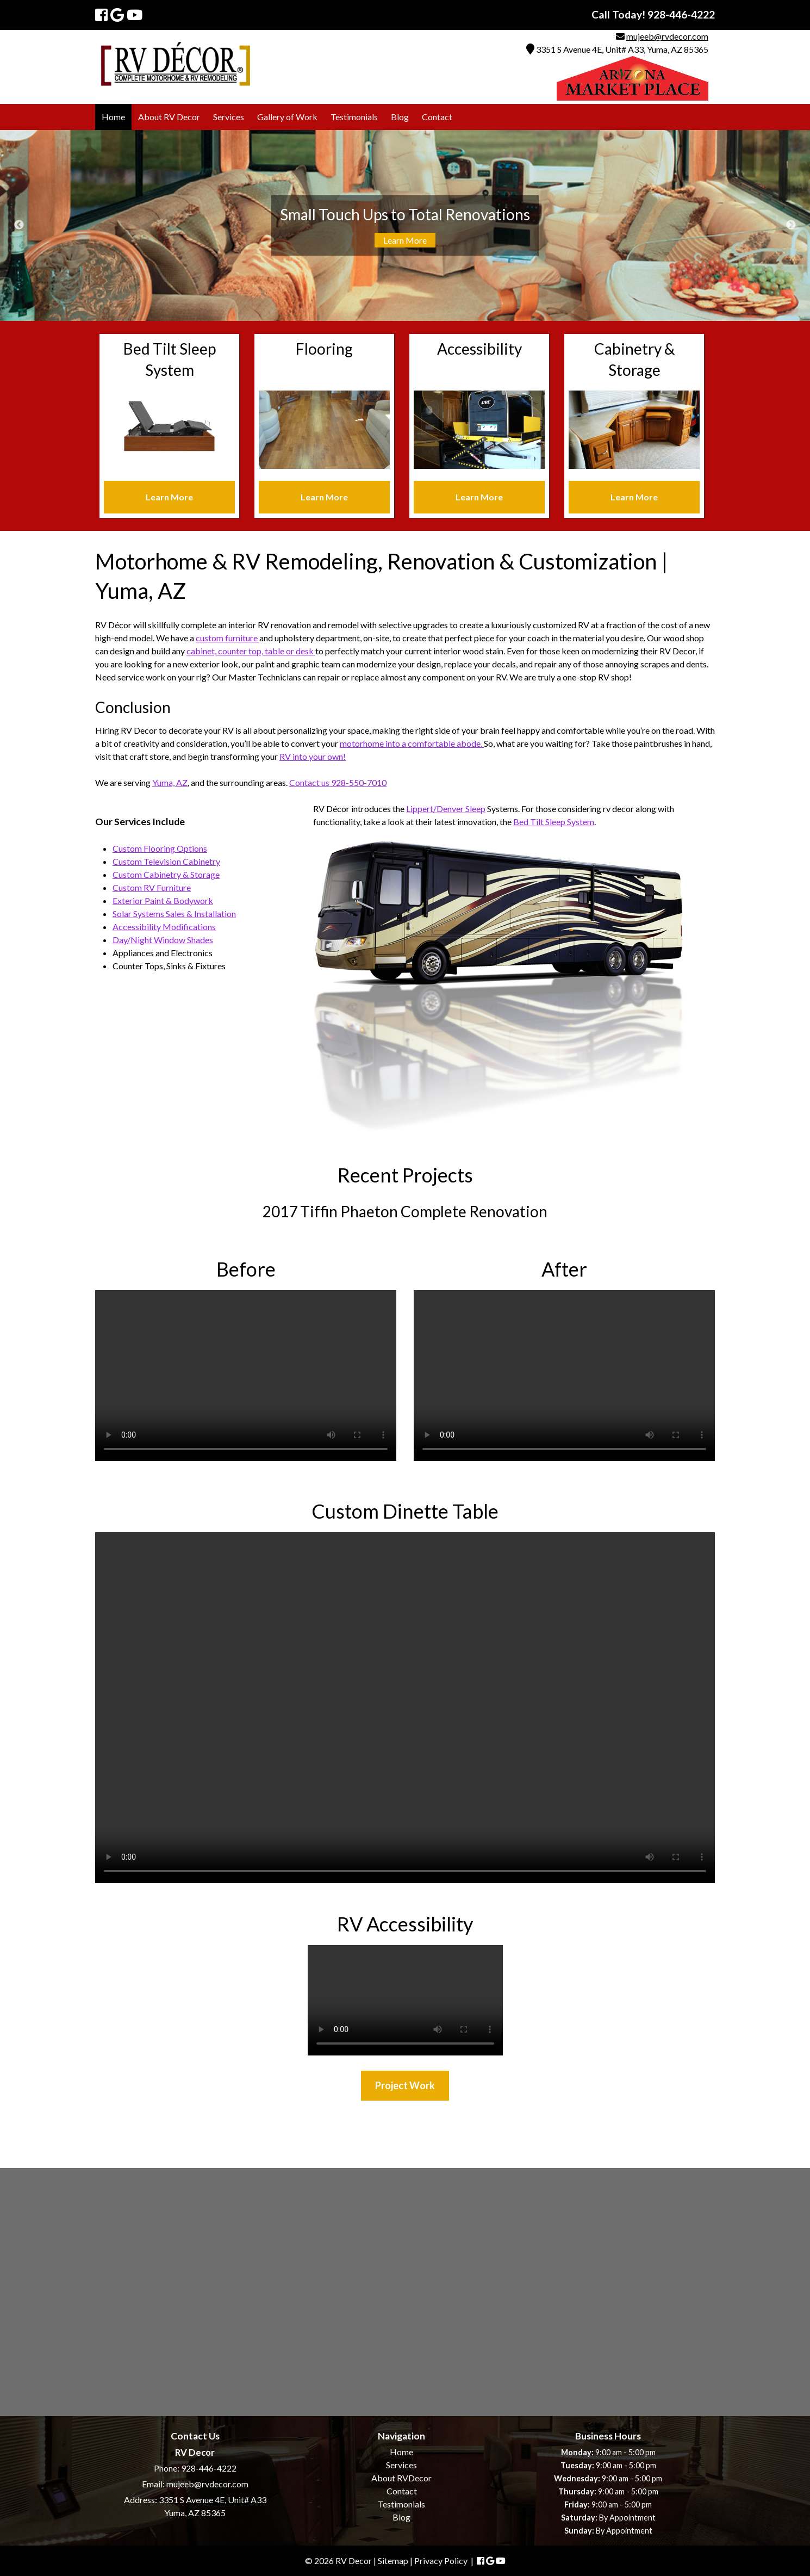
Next (791, 225)
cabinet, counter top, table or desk (250, 651)
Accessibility (479, 348)
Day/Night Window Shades (163, 939)
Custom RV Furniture (152, 887)
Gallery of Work (287, 117)
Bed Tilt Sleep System (553, 821)
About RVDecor (401, 2478)
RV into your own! (312, 756)
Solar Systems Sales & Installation (174, 913)
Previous (19, 225)
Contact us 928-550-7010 (338, 782)
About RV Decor (169, 117)
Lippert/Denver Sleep (445, 808)
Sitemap (393, 2560)
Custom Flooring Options (160, 848)
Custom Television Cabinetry (166, 861)
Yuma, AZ (170, 782)
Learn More (405, 240)
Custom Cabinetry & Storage (166, 874)
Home (113, 117)
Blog (400, 117)
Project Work (405, 2085)
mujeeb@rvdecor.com (667, 36)
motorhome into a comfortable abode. (412, 743)
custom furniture (227, 638)
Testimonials (354, 117)
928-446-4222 (208, 2468)
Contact (437, 117)
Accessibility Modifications (164, 926)
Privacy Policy (441, 2560)
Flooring (324, 348)
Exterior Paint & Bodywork (163, 900)
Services (228, 117)
